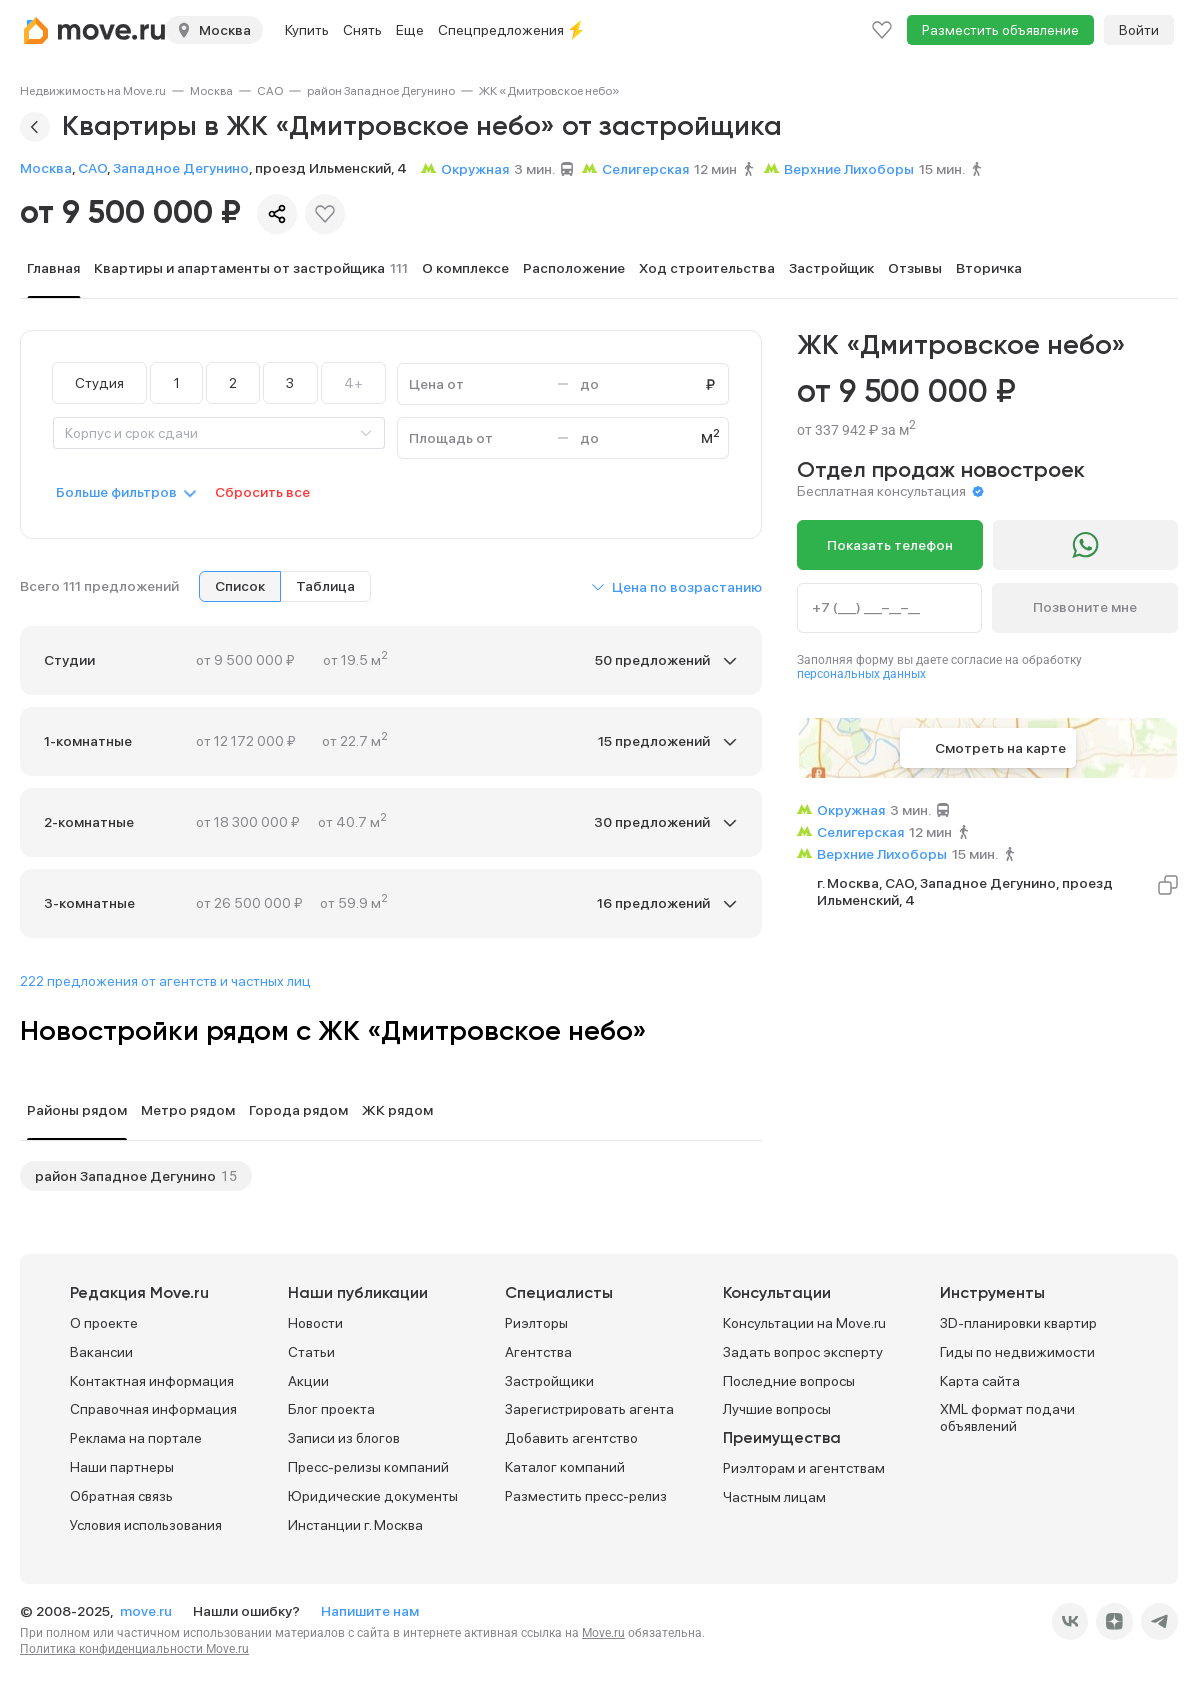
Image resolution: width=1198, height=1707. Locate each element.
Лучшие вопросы (777, 1409)
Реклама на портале (136, 1438)
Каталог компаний (565, 1467)
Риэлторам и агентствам (804, 1468)
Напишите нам (370, 1611)
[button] (676, 587)
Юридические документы (373, 1496)
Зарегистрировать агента (589, 1409)
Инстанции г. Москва (355, 1525)
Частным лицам (774, 1497)
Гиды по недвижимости (1017, 1352)
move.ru (147, 1611)
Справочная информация (153, 1409)
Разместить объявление (1000, 30)
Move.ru (603, 1633)
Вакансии (101, 1352)
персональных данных (861, 674)
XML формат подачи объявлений (1007, 1417)
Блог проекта (331, 1409)
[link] (93, 91)
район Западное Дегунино (381, 91)
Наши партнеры (122, 1467)
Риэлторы (536, 1323)
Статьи (311, 1352)
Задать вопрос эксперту (803, 1352)
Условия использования (146, 1525)
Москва (211, 91)
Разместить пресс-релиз (586, 1496)
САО (270, 91)
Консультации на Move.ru (804, 1323)
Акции (308, 1381)
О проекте (104, 1323)
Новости (315, 1323)
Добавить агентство (571, 1438)
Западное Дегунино (181, 168)
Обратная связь (121, 1496)
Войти (1139, 30)
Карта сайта (980, 1381)
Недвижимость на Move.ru (93, 91)
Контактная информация (152, 1381)
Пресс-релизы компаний (368, 1467)
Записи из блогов (344, 1438)
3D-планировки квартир (1018, 1323)
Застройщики (549, 1381)
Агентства (538, 1352)
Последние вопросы (789, 1381)
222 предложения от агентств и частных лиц (165, 981)
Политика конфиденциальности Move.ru (134, 1649)
